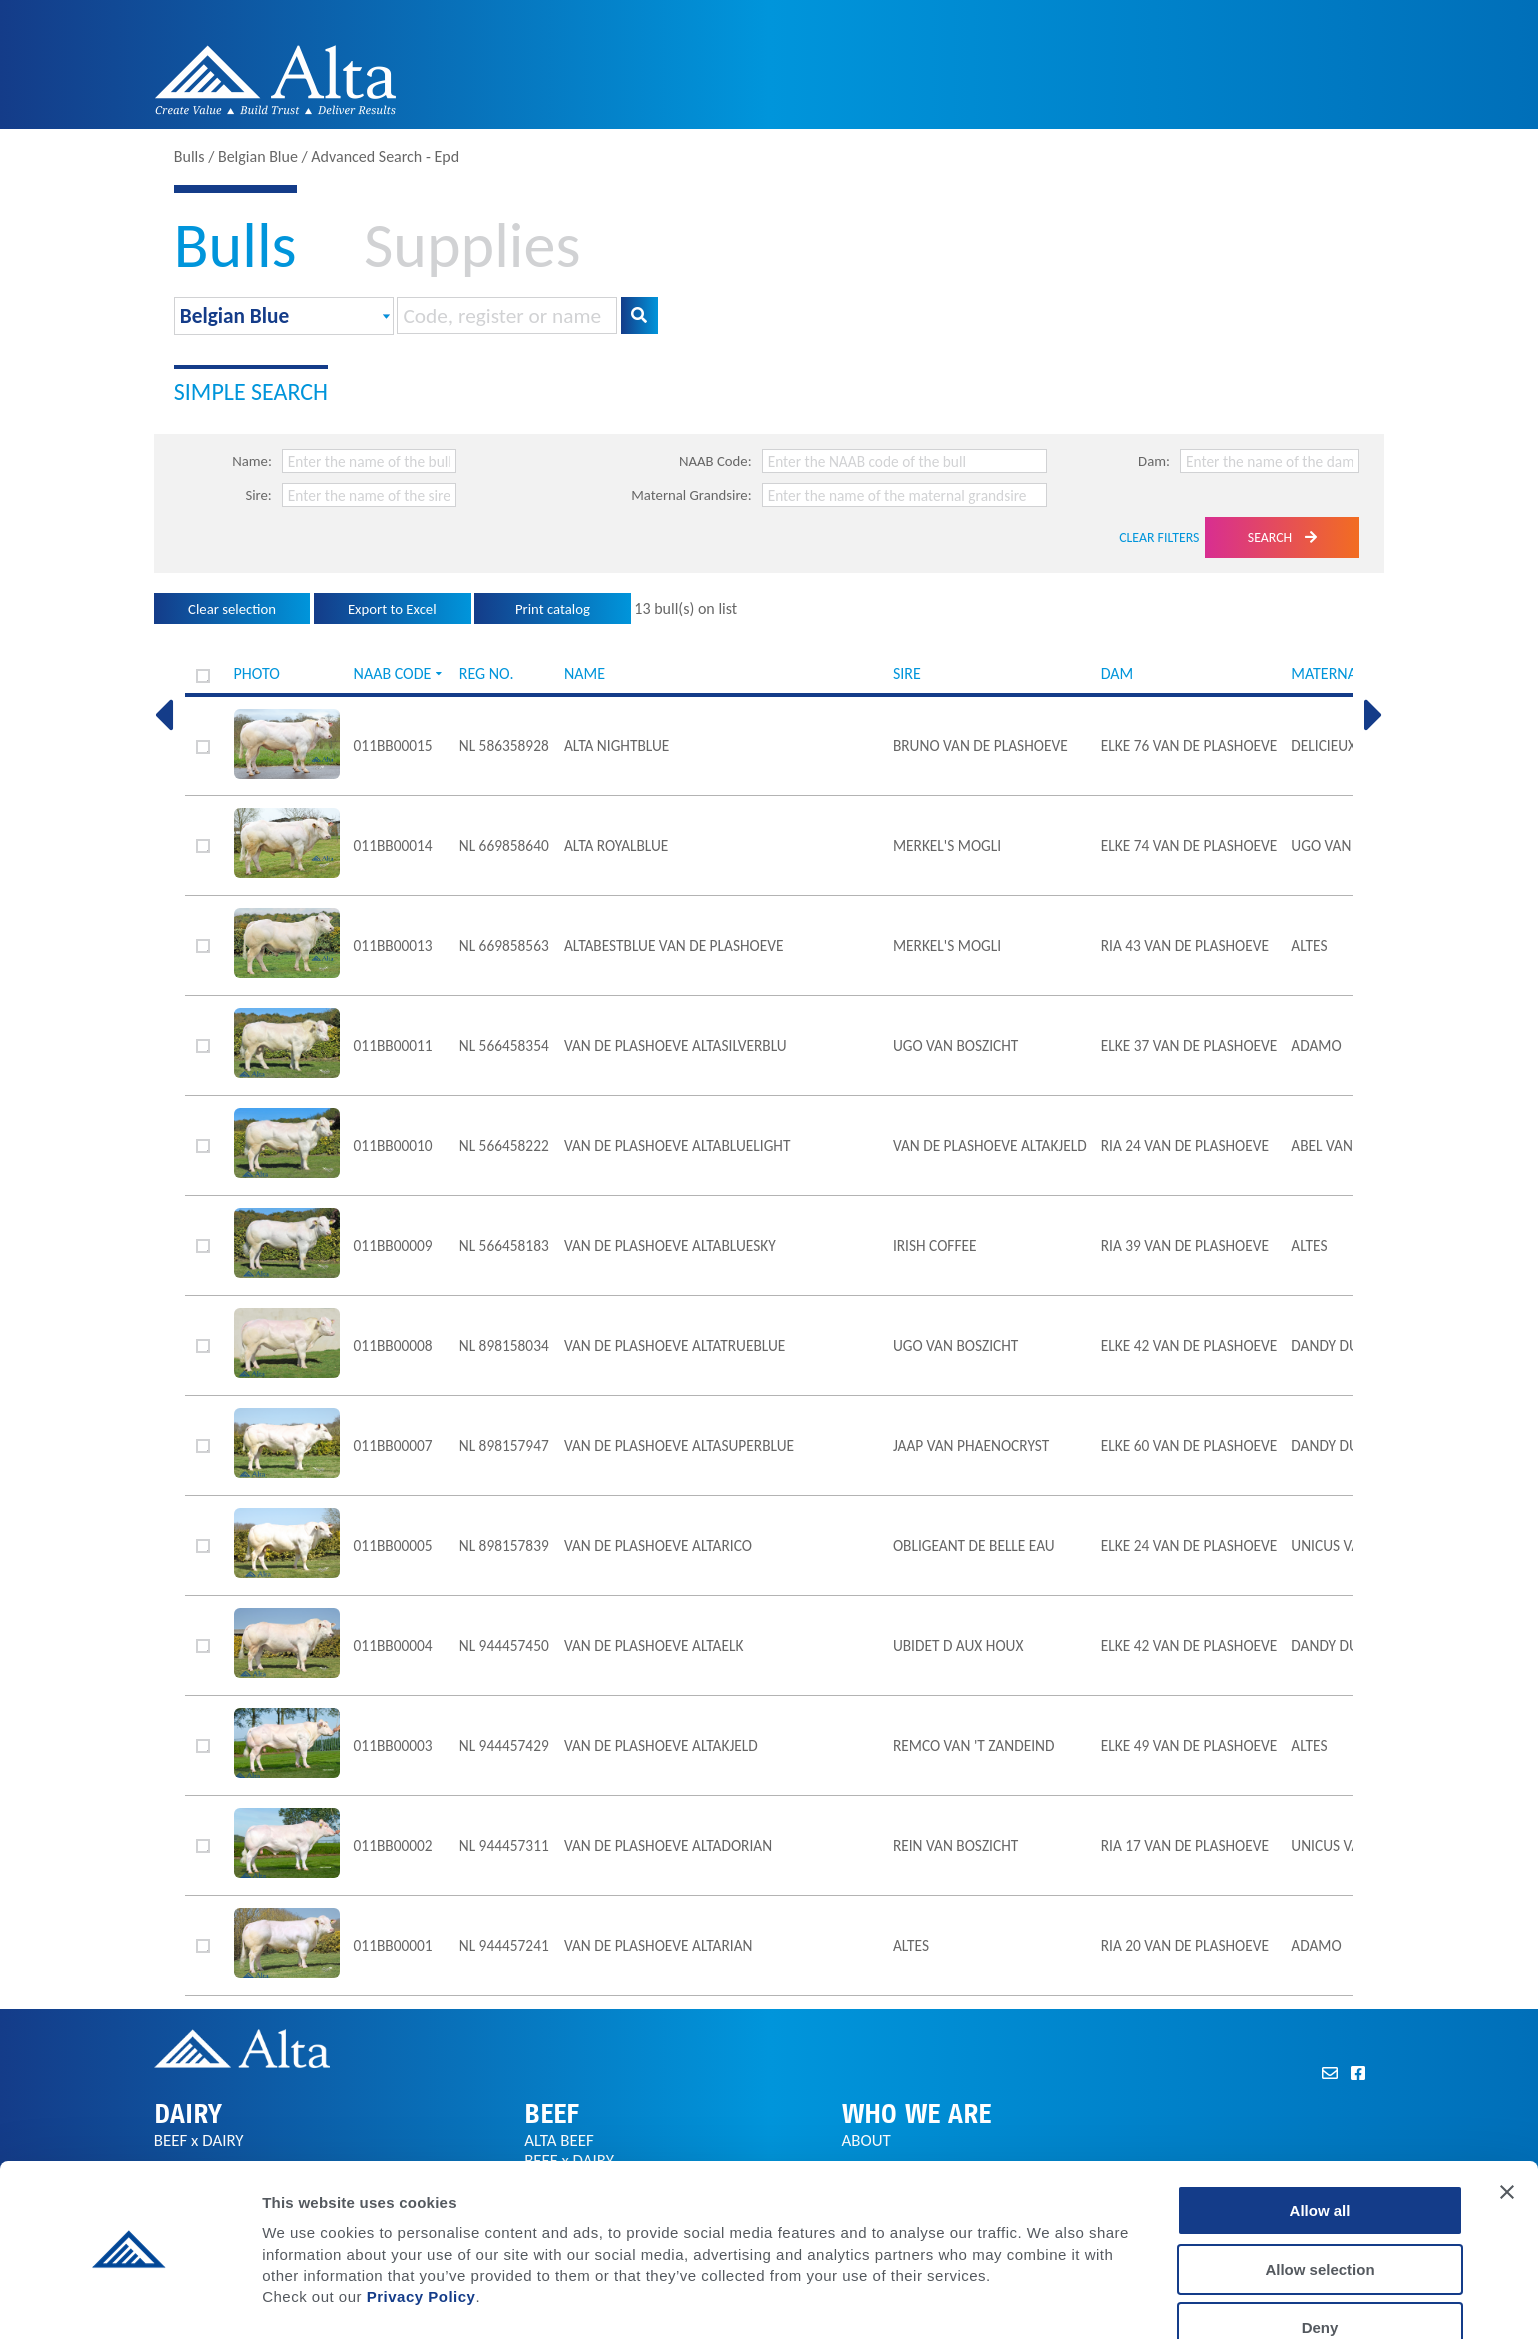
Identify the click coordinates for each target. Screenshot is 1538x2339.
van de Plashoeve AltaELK (653, 1645)
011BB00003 (393, 1745)
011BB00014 (393, 845)
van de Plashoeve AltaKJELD (661, 1745)
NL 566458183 (504, 1245)
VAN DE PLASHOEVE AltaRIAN (658, 1945)
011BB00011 (393, 1045)
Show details (1049, 2299)
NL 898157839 (504, 1545)
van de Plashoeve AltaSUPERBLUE (679, 1445)
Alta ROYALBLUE (616, 845)
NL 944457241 (504, 1945)
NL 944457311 (504, 1845)
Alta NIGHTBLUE (616, 745)
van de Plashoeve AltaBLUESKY (670, 1245)
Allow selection (1319, 2209)
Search (1282, 537)
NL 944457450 (504, 1645)
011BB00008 (393, 1345)
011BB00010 (393, 1145)
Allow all (1320, 2150)
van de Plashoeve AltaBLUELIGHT (677, 1145)
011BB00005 (393, 1545)
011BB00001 (393, 1945)
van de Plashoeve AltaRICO (658, 1545)
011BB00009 (393, 1245)
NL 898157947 (504, 1445)
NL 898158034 (504, 1345)
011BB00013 (393, 945)
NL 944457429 (504, 1745)
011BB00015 (393, 745)
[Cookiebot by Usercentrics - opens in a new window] (129, 2300)
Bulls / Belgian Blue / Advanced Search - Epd (316, 156)
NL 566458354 (504, 1045)
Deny (1320, 2267)
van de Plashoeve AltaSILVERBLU (675, 1045)
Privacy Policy (421, 2236)
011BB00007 (393, 1445)
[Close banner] (1507, 2132)
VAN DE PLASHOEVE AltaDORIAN (668, 1845)
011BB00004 (393, 1645)
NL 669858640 (504, 845)
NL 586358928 (504, 745)
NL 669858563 (504, 945)
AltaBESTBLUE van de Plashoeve (674, 945)
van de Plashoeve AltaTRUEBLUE (674, 1345)
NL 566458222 (504, 1145)
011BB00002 (393, 1845)
